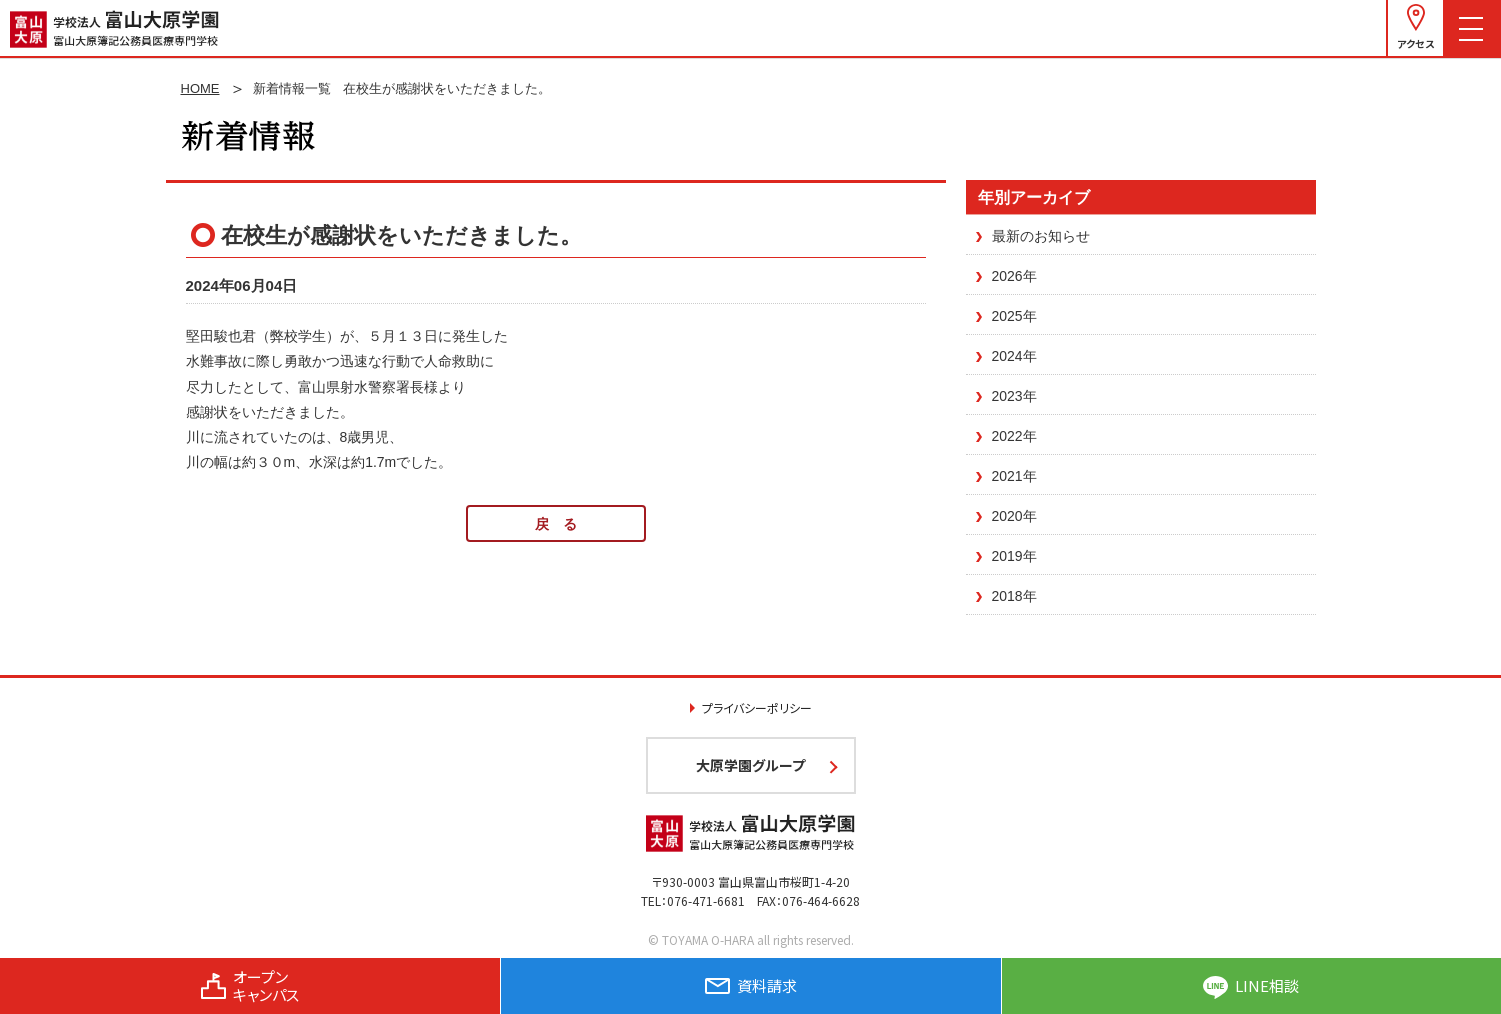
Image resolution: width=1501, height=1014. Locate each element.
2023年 (1014, 396)
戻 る (556, 524)
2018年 (1014, 596)
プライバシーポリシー (757, 707)
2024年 (1014, 356)
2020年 (1014, 516)
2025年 (1014, 316)
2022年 (1014, 436)
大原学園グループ (750, 765)
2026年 (1014, 276)
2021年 (1014, 476)
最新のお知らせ (1041, 236)
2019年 (1014, 556)
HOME (200, 88)
